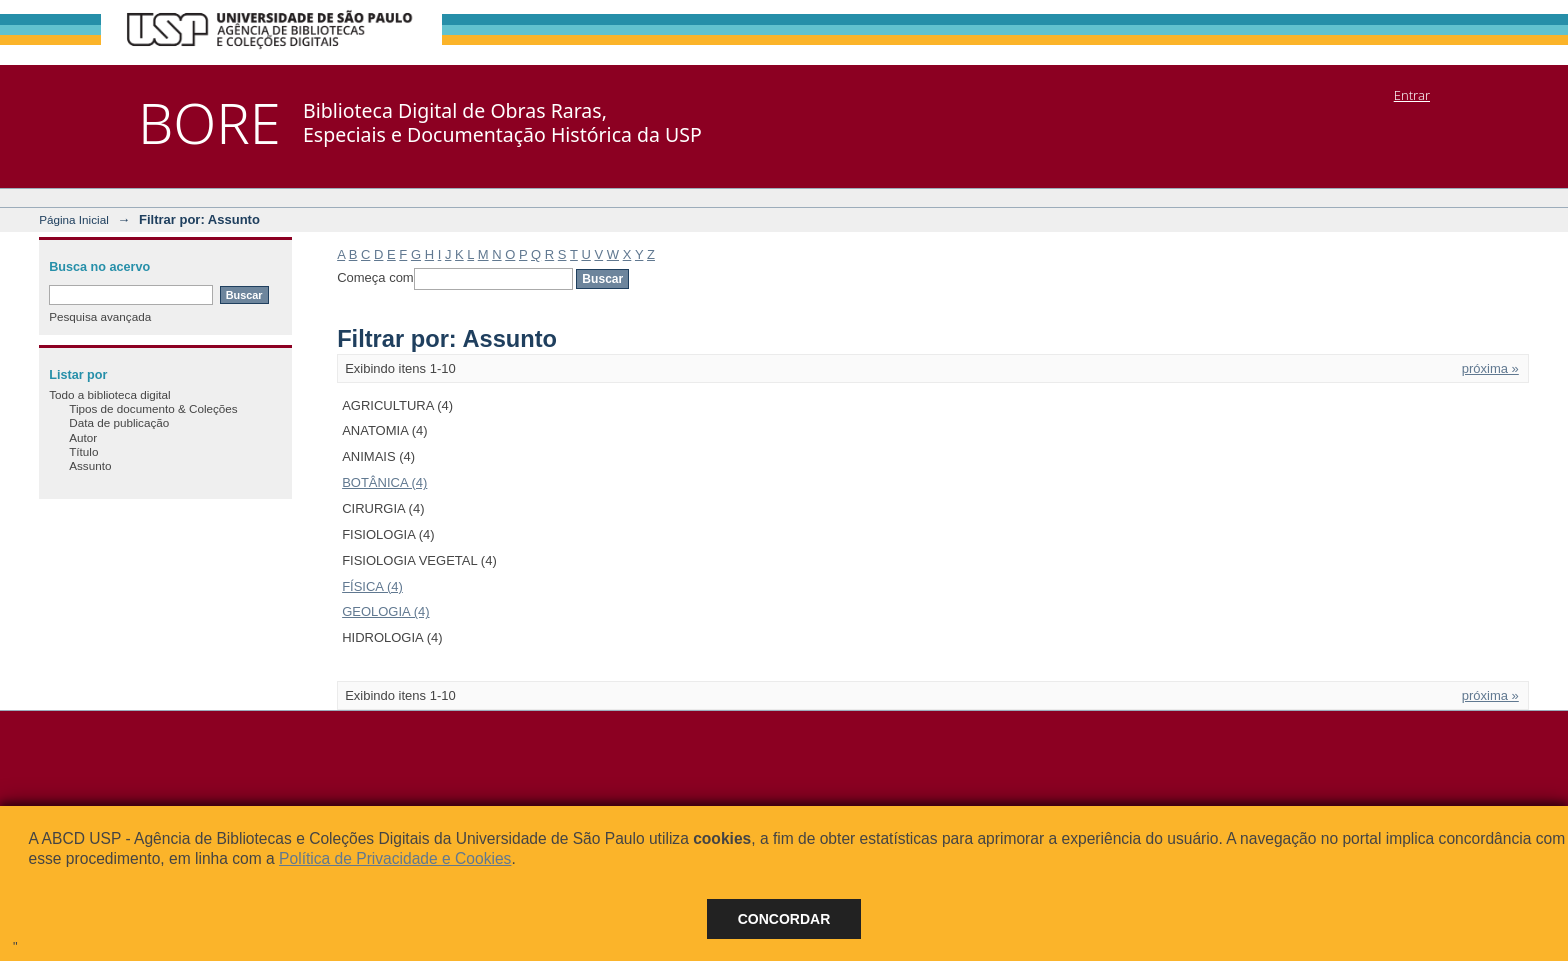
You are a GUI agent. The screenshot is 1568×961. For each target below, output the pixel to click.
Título (83, 451)
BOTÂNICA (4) (384, 482)
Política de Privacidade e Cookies (395, 858)
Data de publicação (119, 422)
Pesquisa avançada (100, 316)
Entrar (1412, 95)
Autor (83, 437)
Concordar (784, 919)
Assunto (90, 465)
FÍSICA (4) (372, 586)
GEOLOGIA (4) (385, 611)
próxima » (1490, 368)
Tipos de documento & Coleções (153, 408)
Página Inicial (74, 219)
